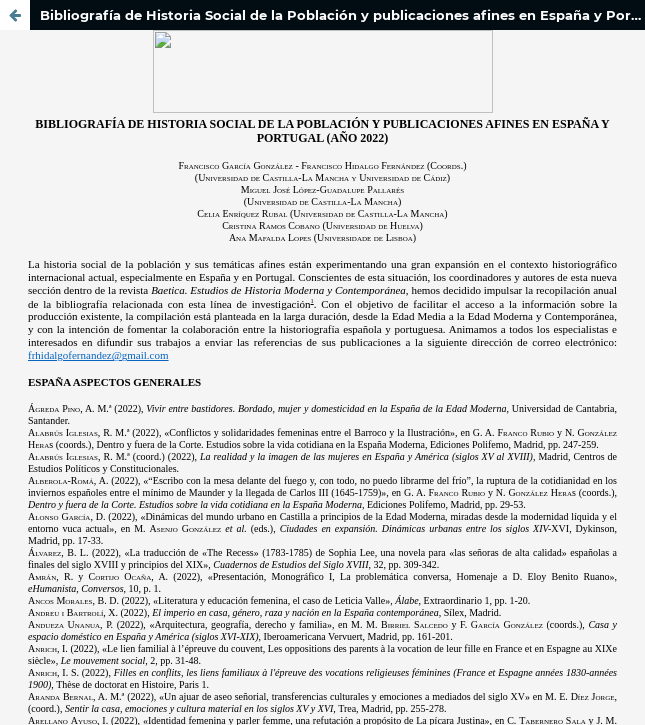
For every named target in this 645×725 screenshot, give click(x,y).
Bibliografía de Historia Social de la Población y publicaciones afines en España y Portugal (342, 15)
